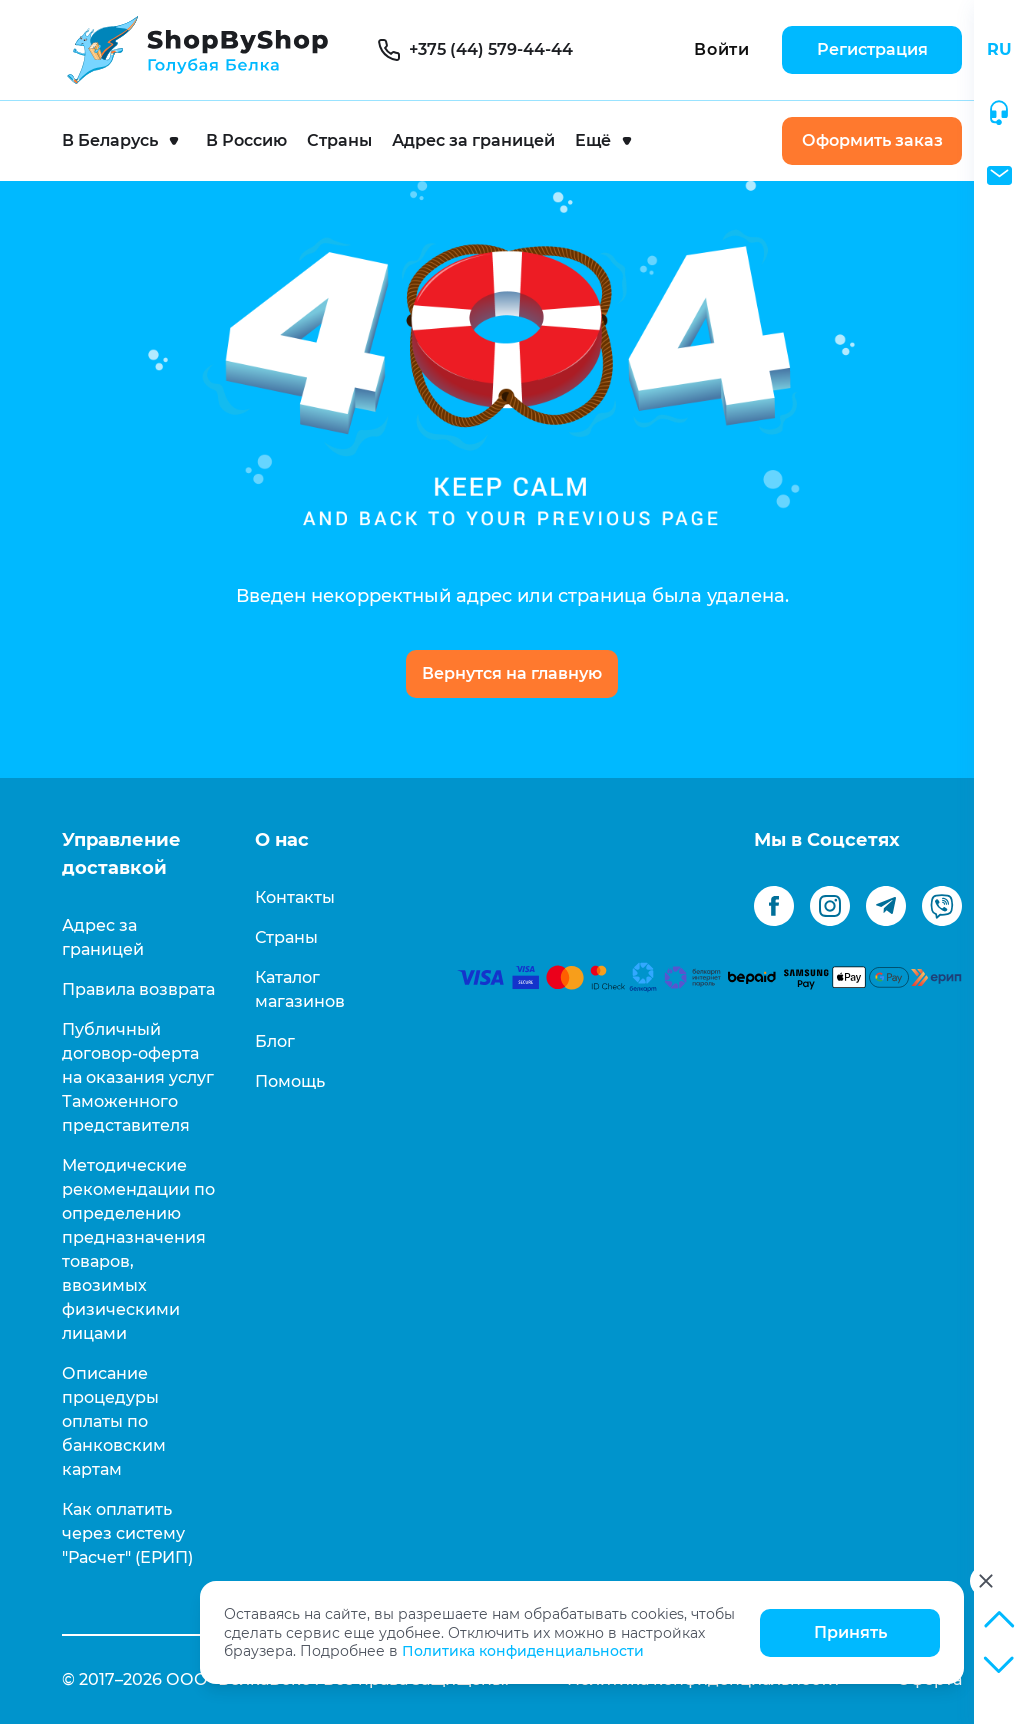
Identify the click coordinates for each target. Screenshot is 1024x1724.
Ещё (593, 140)
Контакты (295, 897)
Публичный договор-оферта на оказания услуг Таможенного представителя (138, 1077)
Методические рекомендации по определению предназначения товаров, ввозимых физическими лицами (138, 1249)
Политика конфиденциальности (523, 1651)
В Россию (246, 140)
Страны (339, 140)
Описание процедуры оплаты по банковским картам (114, 1421)
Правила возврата (138, 989)
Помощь (290, 1081)
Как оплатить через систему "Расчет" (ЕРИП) (127, 1533)
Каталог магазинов (300, 989)
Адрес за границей (473, 140)
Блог (275, 1041)
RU (999, 49)
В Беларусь (110, 140)
